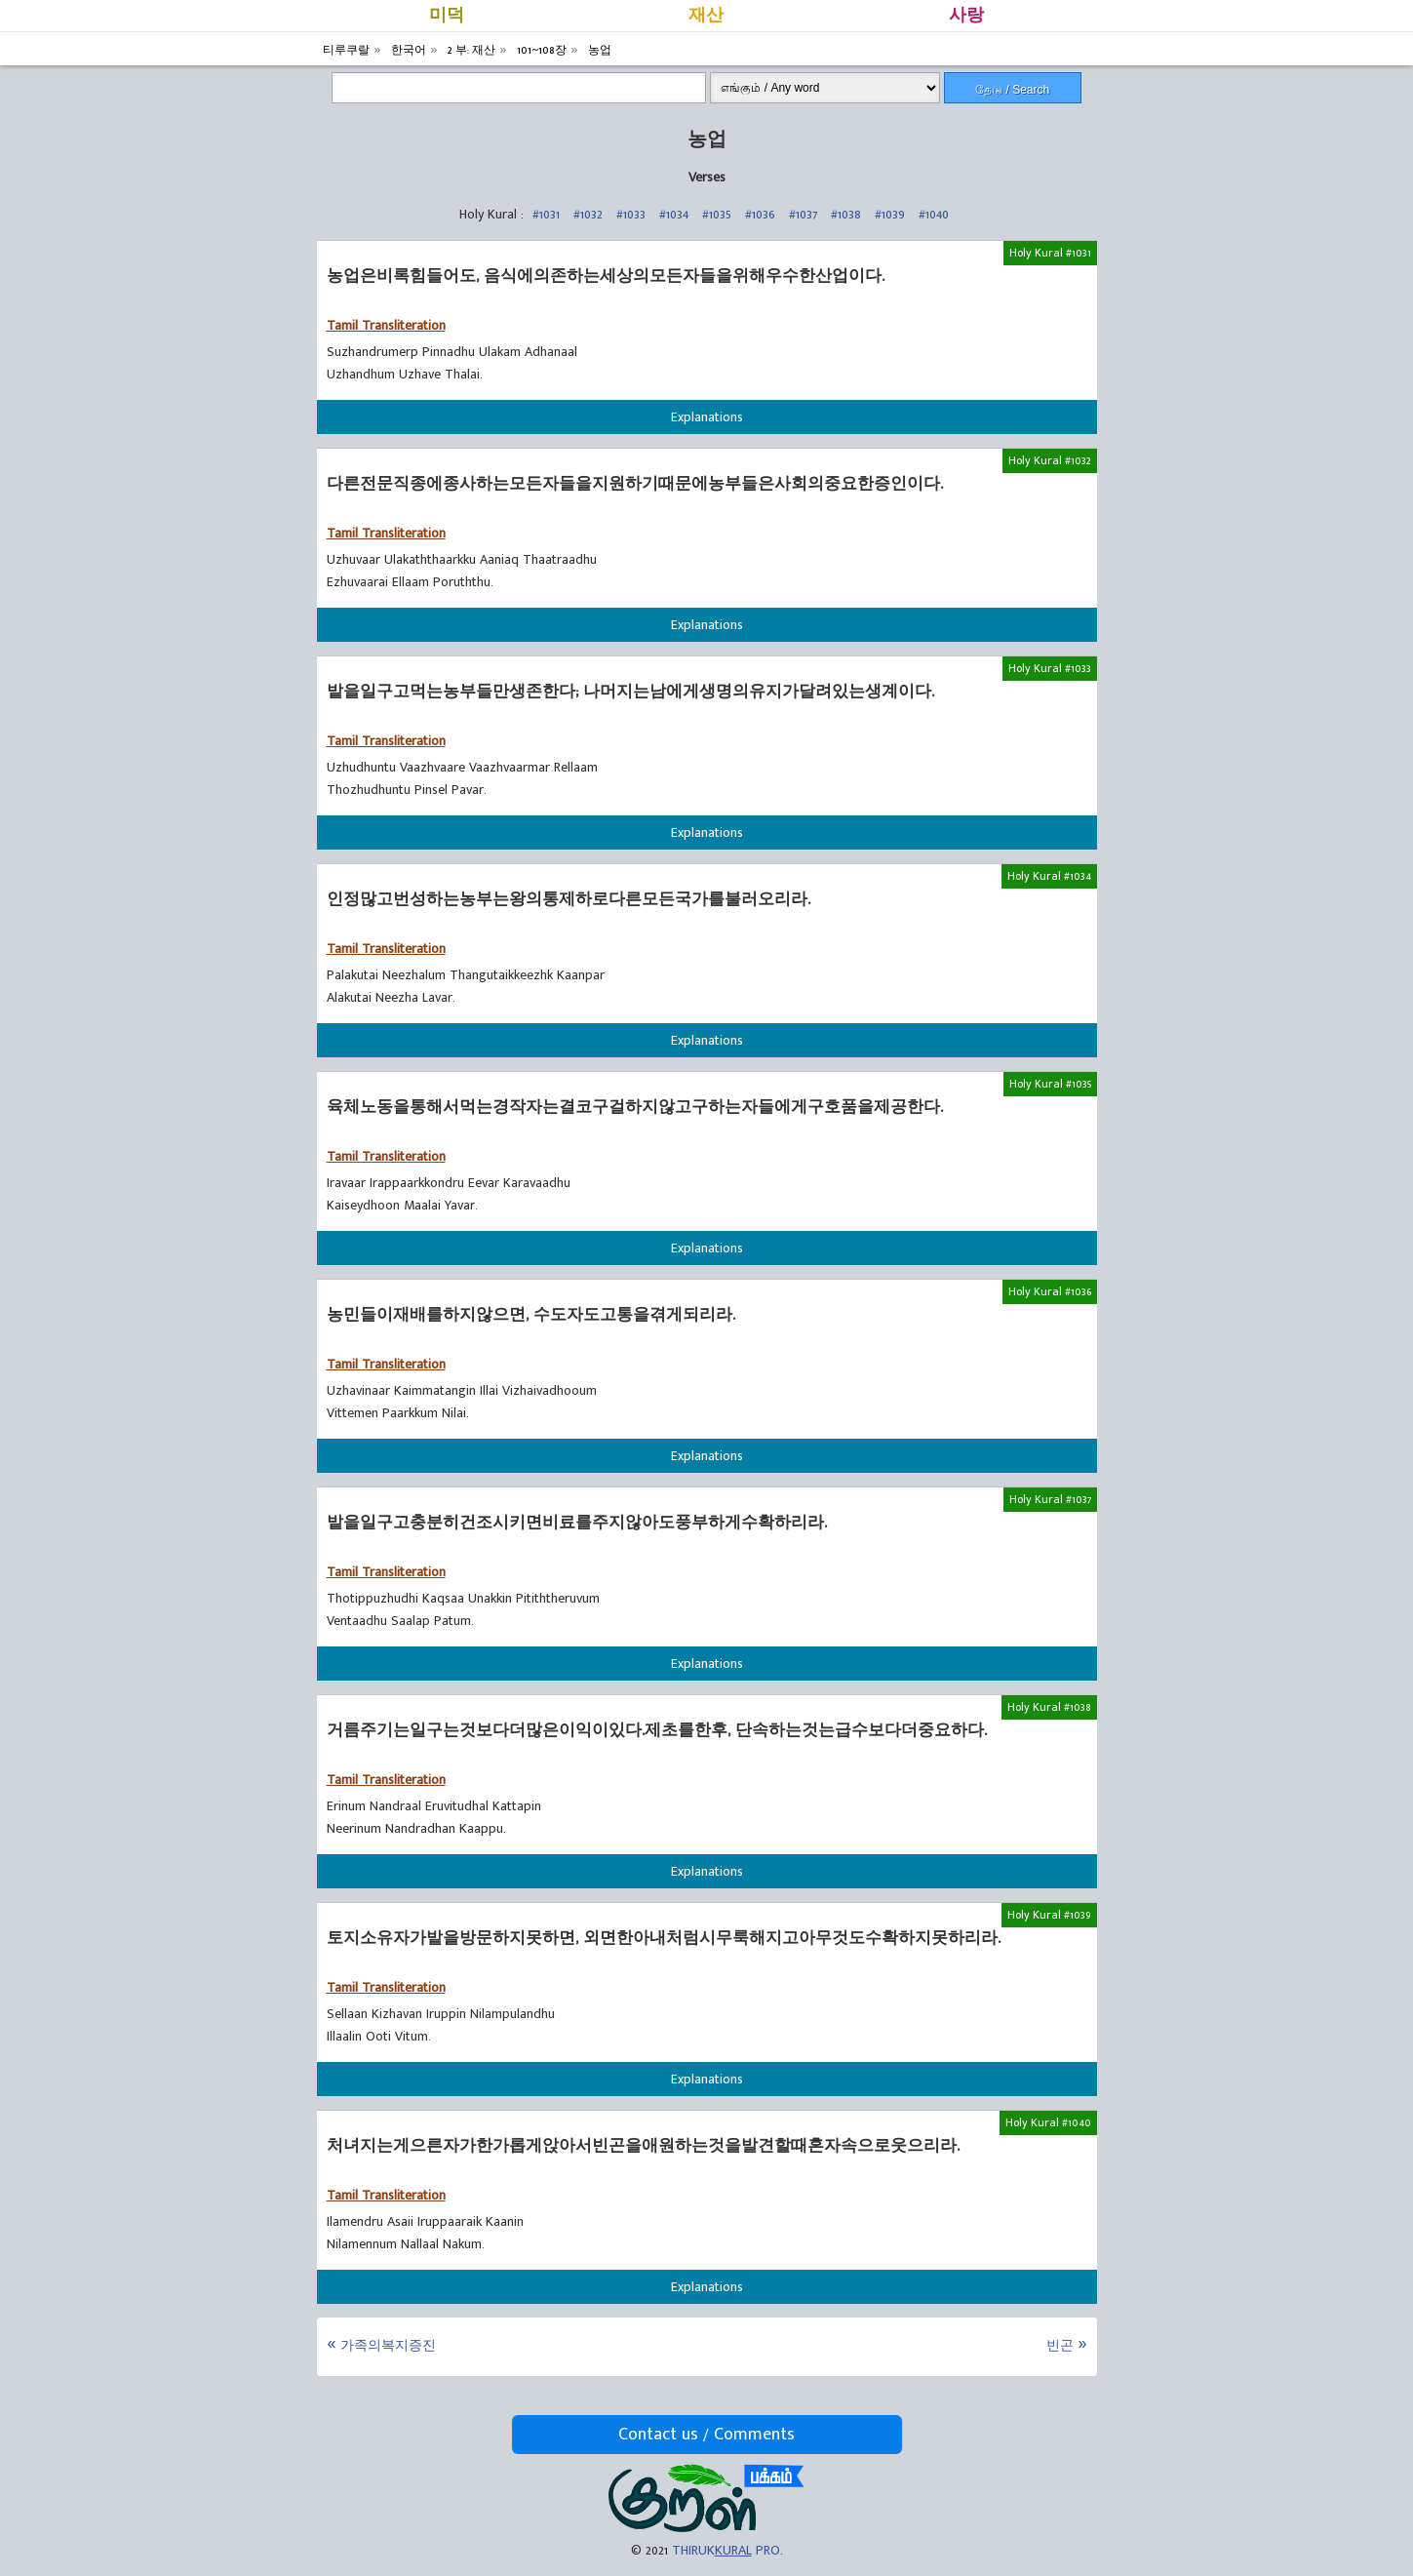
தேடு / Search (1012, 90)
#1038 (846, 214)
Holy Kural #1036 (1049, 1291)
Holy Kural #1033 (1049, 668)
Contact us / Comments (706, 2434)
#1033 (631, 214)
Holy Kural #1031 (1050, 252)
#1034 (673, 214)
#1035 (716, 214)
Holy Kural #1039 (1049, 1914)
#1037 (803, 214)
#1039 (890, 214)
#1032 (588, 214)
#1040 (934, 214)
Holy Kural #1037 (1050, 1499)
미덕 (446, 15)
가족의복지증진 (388, 2345)
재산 (706, 15)
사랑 (966, 15)
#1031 (546, 214)
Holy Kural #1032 (1049, 460)
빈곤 (1060, 2345)
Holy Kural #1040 (1048, 2122)
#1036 (760, 214)
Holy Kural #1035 (1050, 1083)
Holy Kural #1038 (1049, 1707)
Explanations (707, 417)
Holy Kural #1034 (1049, 876)
